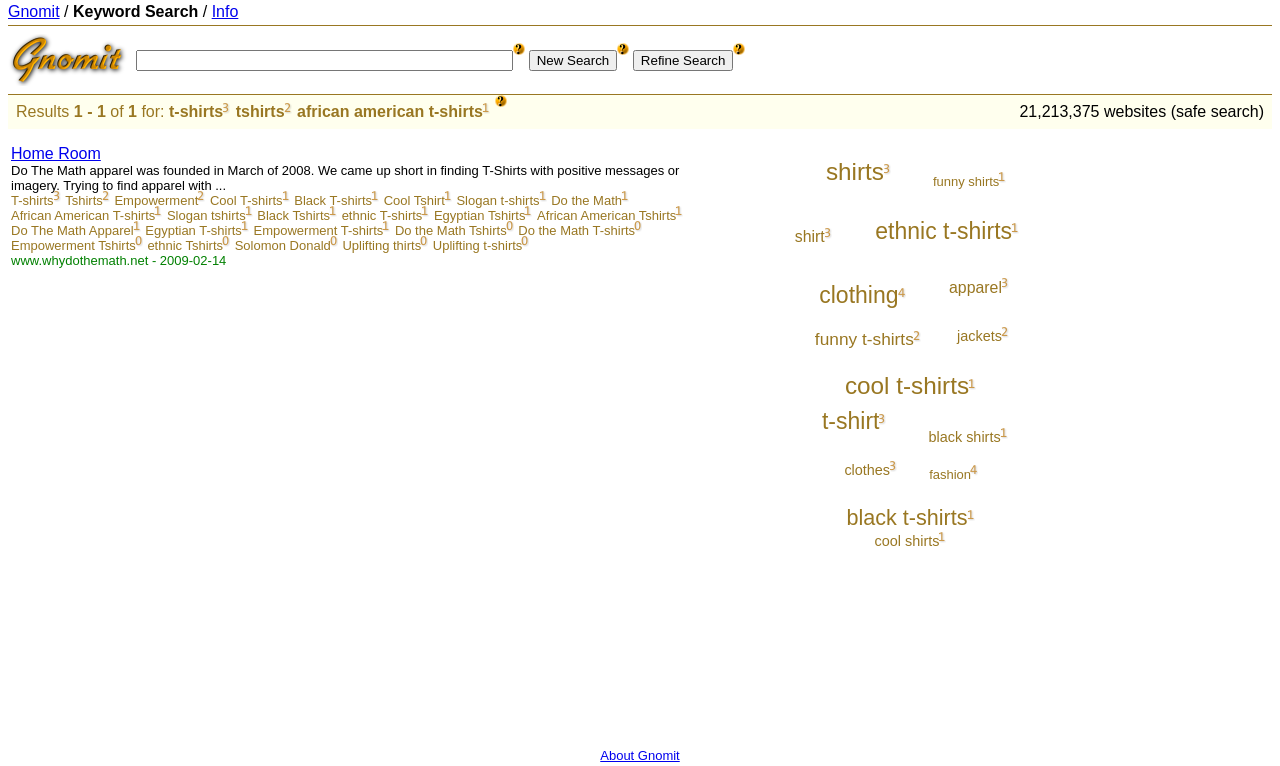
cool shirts (907, 541)
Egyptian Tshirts (480, 215)
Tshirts (84, 200)
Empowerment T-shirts (318, 230)
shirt (810, 236)
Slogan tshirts (206, 215)
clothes (867, 470)
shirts (855, 171)
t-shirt (851, 421)
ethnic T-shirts (382, 215)
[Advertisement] (1189, 432)
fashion (950, 474)
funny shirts (966, 181)
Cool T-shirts (246, 200)
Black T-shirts (333, 200)
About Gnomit (640, 755)
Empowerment (156, 200)
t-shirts (196, 111)
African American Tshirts (606, 215)
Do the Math (586, 200)
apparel (975, 287)
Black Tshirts (293, 215)
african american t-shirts (390, 111)
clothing (858, 295)
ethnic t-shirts (943, 231)
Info (225, 11)
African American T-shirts (83, 215)
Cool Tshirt (414, 200)
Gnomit (34, 11)
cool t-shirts (907, 385)
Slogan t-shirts (497, 200)
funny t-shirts (864, 339)
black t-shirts (906, 517)
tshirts (260, 111)
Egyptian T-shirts (193, 230)
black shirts (964, 437)
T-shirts (32, 200)
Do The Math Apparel (72, 230)
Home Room (56, 153)
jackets (979, 336)
